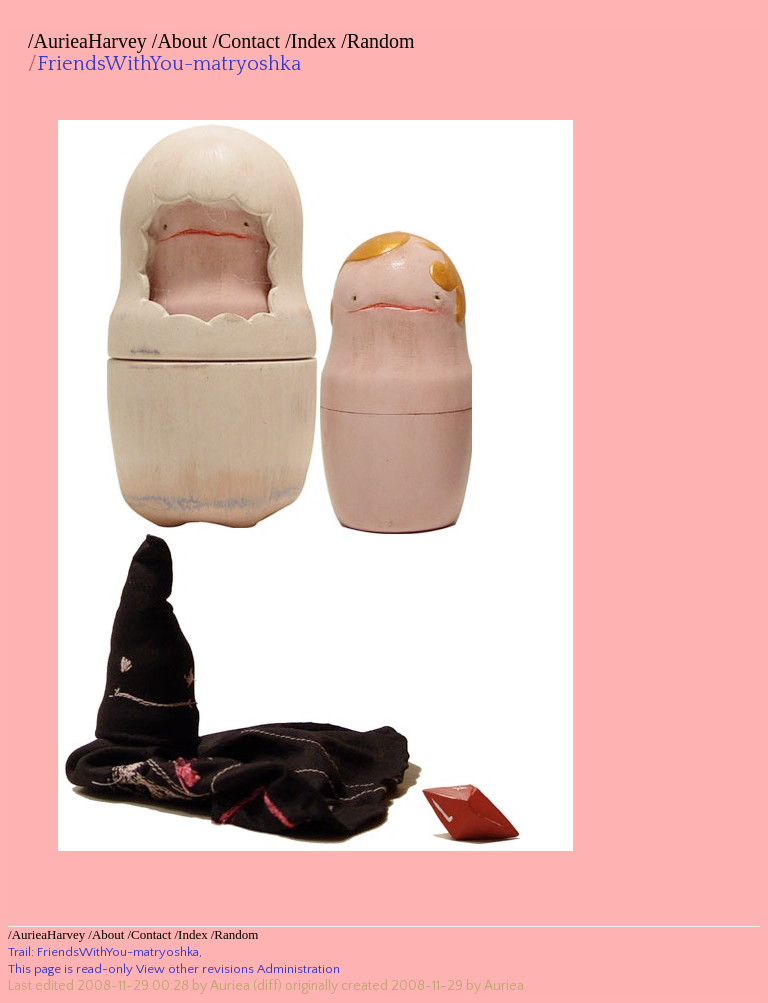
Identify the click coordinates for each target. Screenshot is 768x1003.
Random (381, 41)
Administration (298, 969)
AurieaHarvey (90, 41)
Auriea (230, 986)
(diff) (267, 986)
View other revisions (195, 969)
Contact (249, 41)
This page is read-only (70, 969)
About (182, 41)
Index (314, 41)
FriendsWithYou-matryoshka (169, 64)
